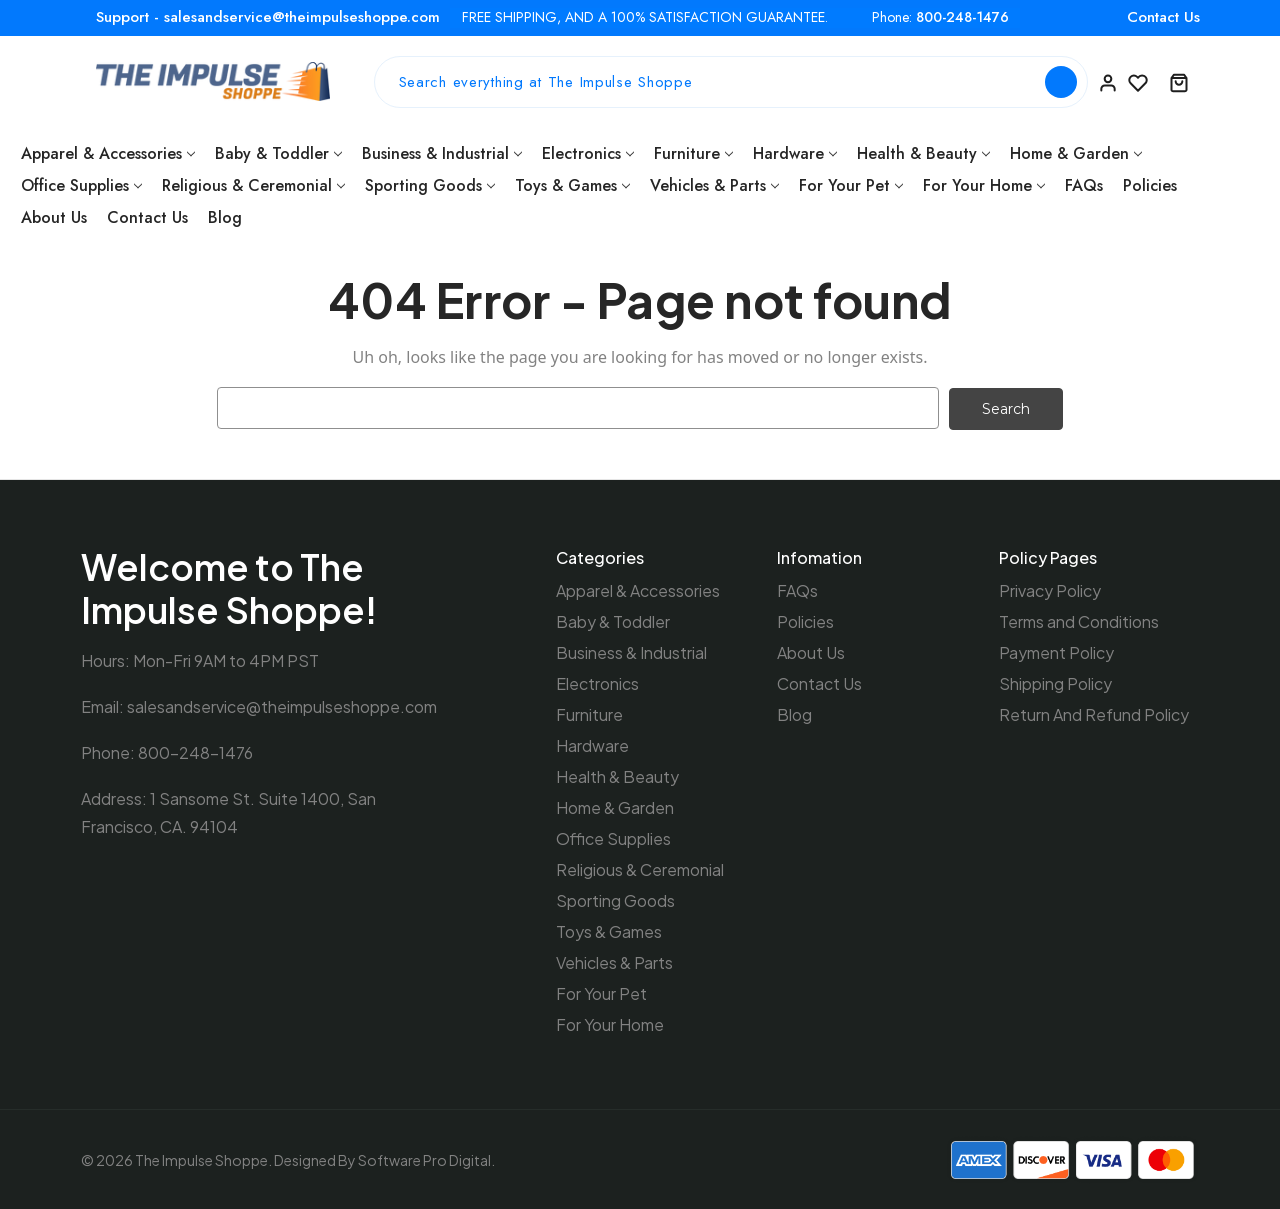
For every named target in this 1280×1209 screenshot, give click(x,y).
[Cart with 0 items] (1179, 82)
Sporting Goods (430, 185)
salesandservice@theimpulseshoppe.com (282, 705)
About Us (54, 217)
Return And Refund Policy (1094, 713)
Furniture (693, 153)
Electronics (588, 153)
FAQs (1084, 185)
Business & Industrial (442, 153)
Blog (225, 217)
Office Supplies (81, 185)
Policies (1150, 185)
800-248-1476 (962, 17)
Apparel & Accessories (108, 153)
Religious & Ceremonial (253, 185)
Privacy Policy (1050, 589)
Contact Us (1163, 17)
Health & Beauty (923, 153)
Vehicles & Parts (714, 185)
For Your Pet (851, 185)
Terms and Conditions (1079, 620)
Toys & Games (572, 185)
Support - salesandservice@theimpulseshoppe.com (268, 17)
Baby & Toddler (278, 153)
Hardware (795, 153)
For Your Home (984, 185)
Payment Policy (1056, 651)
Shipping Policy (1055, 682)
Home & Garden (1076, 153)
